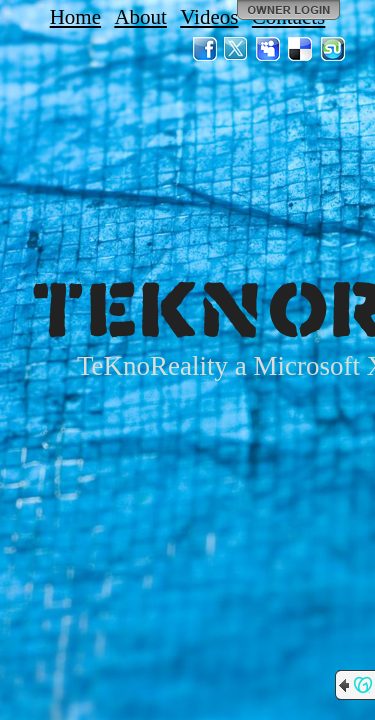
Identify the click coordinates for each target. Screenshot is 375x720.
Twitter (237, 49)
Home (75, 17)
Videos (209, 17)
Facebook (205, 49)
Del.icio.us (301, 49)
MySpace (269, 49)
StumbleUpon (333, 49)
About (140, 17)
